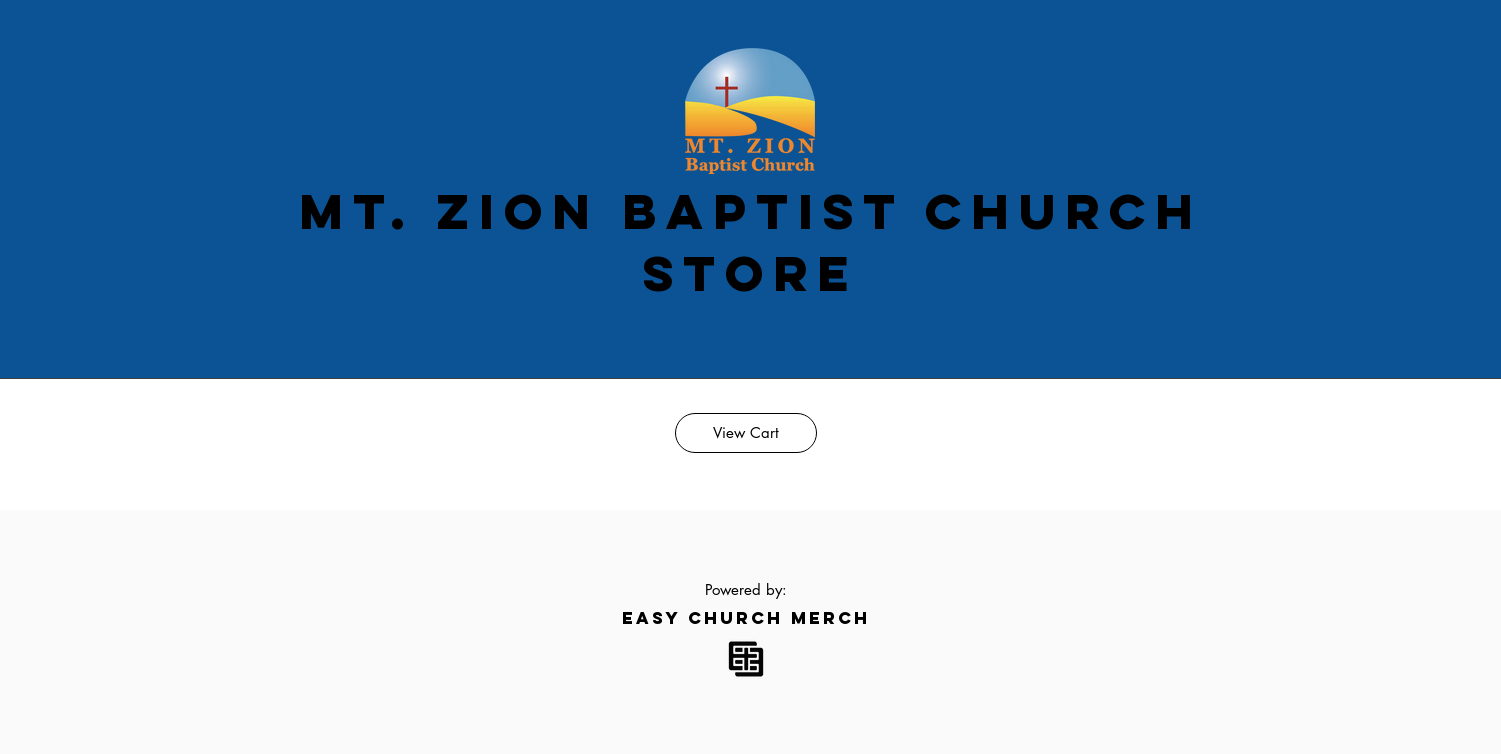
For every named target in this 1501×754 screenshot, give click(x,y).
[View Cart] (746, 433)
